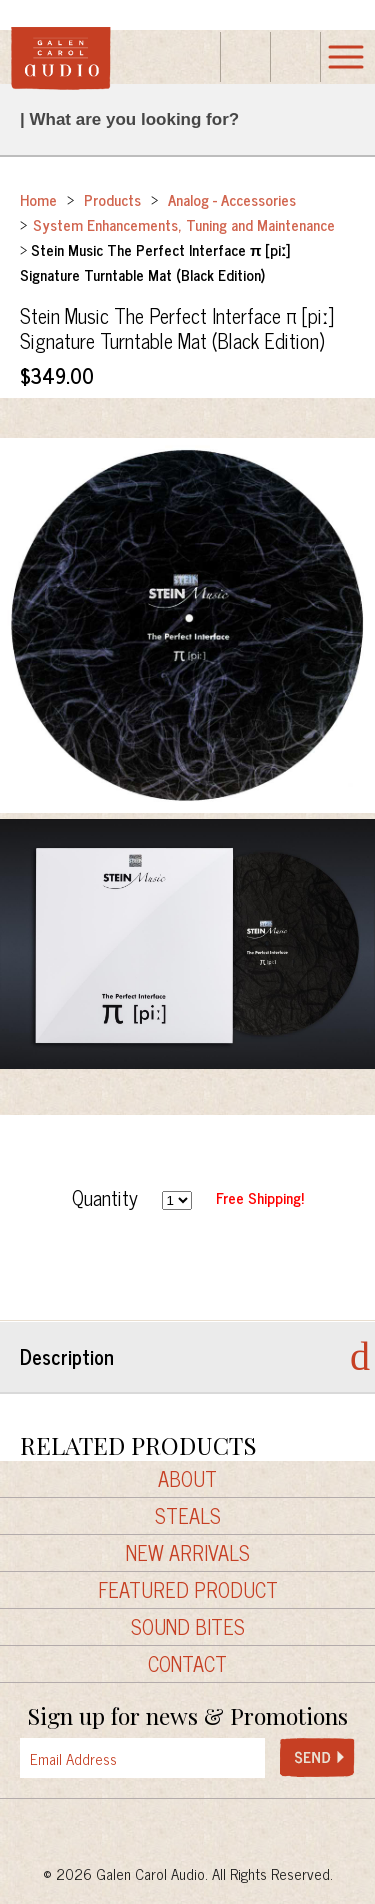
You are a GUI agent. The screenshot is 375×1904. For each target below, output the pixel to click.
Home (38, 199)
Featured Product (188, 1590)
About (187, 1479)
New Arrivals (188, 1553)
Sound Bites (188, 1627)
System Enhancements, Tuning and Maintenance (184, 224)
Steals (188, 1516)
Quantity (105, 1197)
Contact (187, 1664)
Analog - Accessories (232, 199)
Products (112, 199)
